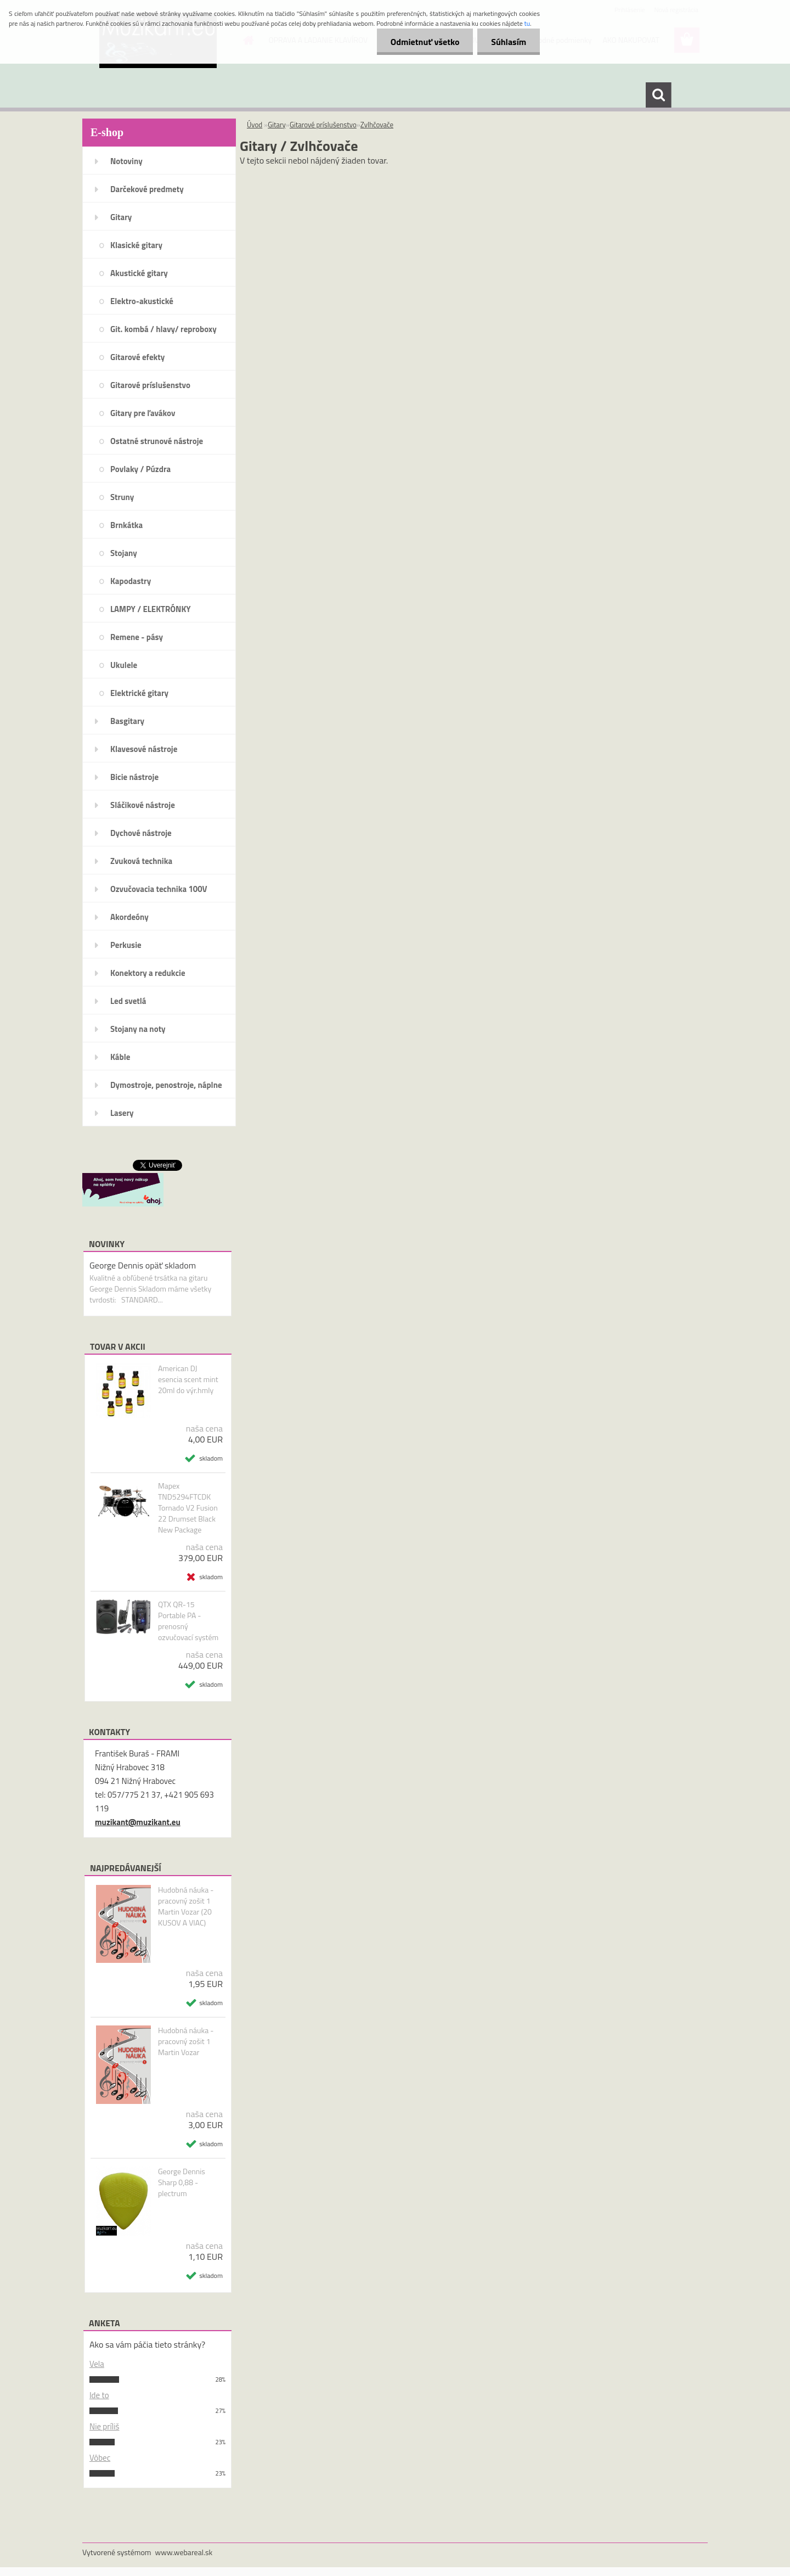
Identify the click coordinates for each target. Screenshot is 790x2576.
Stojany (123, 553)
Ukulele (123, 665)
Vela (96, 2364)
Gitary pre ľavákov (142, 413)
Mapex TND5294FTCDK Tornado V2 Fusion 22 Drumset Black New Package (188, 1507)
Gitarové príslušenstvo (150, 385)
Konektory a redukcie (147, 973)
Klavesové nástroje (143, 749)
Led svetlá (128, 1001)
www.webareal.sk (184, 2552)
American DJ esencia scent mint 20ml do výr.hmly (188, 1379)
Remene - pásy (136, 637)
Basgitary (127, 721)
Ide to (99, 2395)
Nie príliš (104, 2426)
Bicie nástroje (134, 777)
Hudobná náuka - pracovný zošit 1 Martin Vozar (186, 2041)
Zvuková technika (141, 861)
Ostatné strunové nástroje (156, 441)
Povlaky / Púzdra (140, 469)
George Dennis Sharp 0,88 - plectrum (181, 2182)
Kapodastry (130, 581)
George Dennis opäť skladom (142, 1265)
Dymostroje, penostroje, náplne (166, 1085)
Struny (122, 497)
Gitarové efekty (137, 357)
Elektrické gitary (139, 693)
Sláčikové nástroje (142, 805)
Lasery (122, 1113)
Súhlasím (508, 41)
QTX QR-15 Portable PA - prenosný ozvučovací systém (188, 1621)
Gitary (121, 217)
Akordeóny (129, 917)
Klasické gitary (136, 245)
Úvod (254, 124)
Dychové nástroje (141, 833)
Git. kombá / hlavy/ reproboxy (163, 329)
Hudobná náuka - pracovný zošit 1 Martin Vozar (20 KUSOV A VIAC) (186, 1906)
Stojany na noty (138, 1029)
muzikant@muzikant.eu (137, 1822)
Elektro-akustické (141, 301)
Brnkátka (126, 525)
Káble (120, 1057)
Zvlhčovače (376, 124)
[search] (658, 95)
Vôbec (99, 2457)
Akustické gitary (139, 273)
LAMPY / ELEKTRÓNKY (150, 609)
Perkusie (126, 945)
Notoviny (126, 161)
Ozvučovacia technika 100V (158, 889)
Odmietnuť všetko (424, 41)
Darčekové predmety (147, 189)
